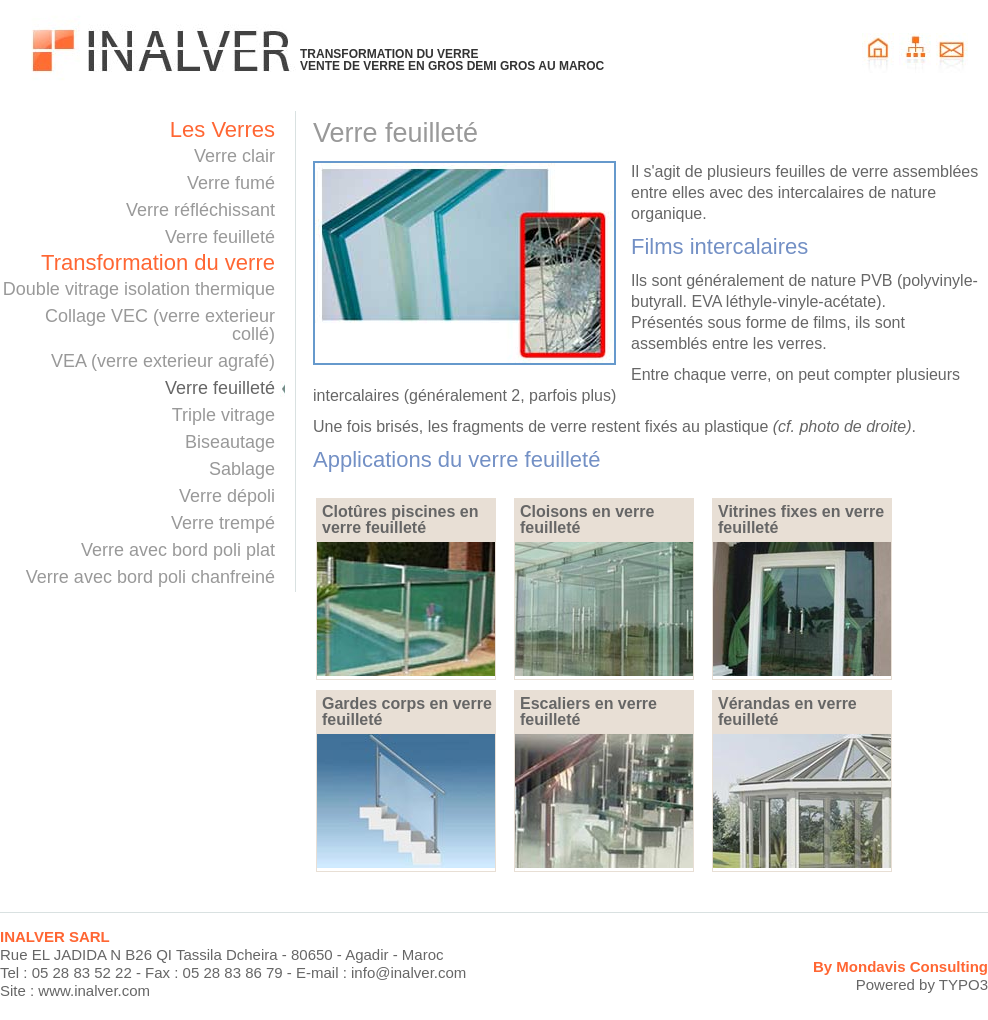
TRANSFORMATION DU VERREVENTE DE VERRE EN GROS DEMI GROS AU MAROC (452, 59)
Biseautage (230, 442)
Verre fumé (231, 183)
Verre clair (234, 156)
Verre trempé (223, 523)
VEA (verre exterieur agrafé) (163, 361)
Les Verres (222, 130)
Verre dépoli (227, 496)
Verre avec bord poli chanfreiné (150, 577)
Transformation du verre (158, 263)
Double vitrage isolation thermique (139, 289)
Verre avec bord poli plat (178, 550)
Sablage (242, 469)
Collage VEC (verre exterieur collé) (160, 325)
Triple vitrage (223, 415)
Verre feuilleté (220, 237)
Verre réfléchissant (200, 210)
